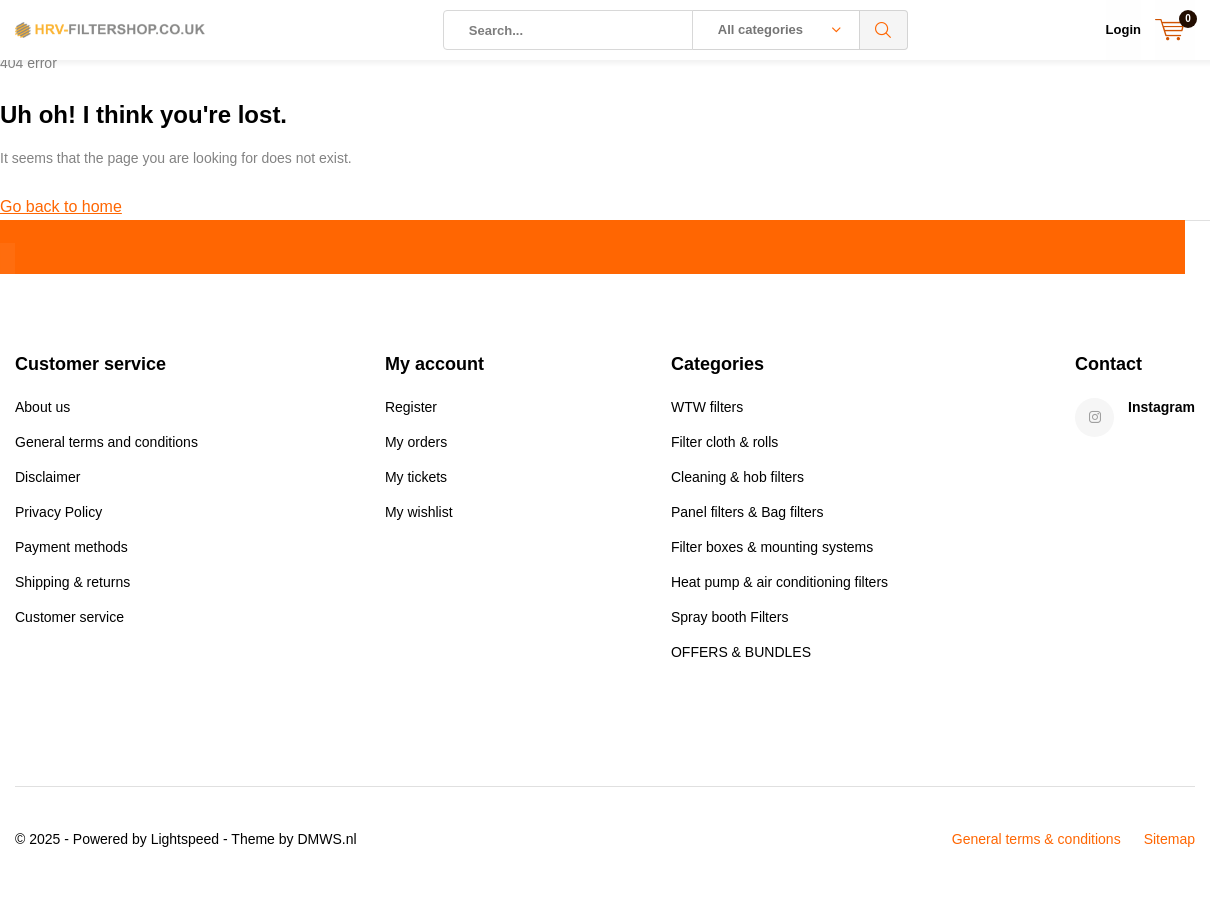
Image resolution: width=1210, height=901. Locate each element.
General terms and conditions (106, 450)
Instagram (1161, 415)
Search (884, 30)
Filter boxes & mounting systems (772, 555)
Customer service (69, 625)
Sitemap (1169, 847)
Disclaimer (47, 485)
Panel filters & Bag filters (747, 520)
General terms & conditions (1036, 847)
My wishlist (419, 520)
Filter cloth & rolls (724, 450)
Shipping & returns (72, 590)
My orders (416, 450)
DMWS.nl (326, 847)
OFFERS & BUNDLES (741, 660)
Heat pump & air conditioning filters (779, 590)
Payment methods (71, 555)
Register (411, 415)
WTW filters (707, 415)
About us (42, 415)
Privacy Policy (58, 520)
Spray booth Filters (730, 625)
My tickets (416, 485)
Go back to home (61, 214)
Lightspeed (185, 847)
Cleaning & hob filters (737, 485)
